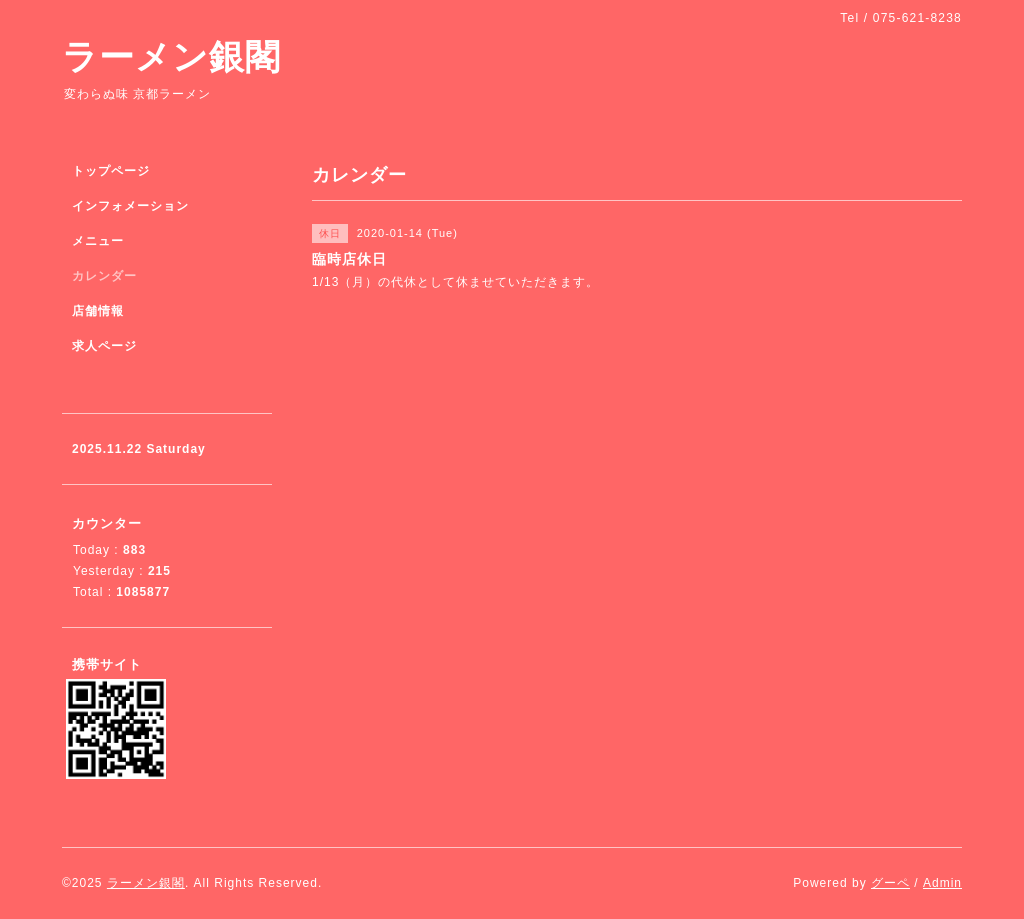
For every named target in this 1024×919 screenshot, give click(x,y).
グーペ (890, 883)
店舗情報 (98, 311)
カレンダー (104, 276)
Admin (942, 883)
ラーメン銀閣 (171, 56)
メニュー (98, 241)
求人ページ (104, 346)
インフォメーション (130, 206)
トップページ (111, 171)
